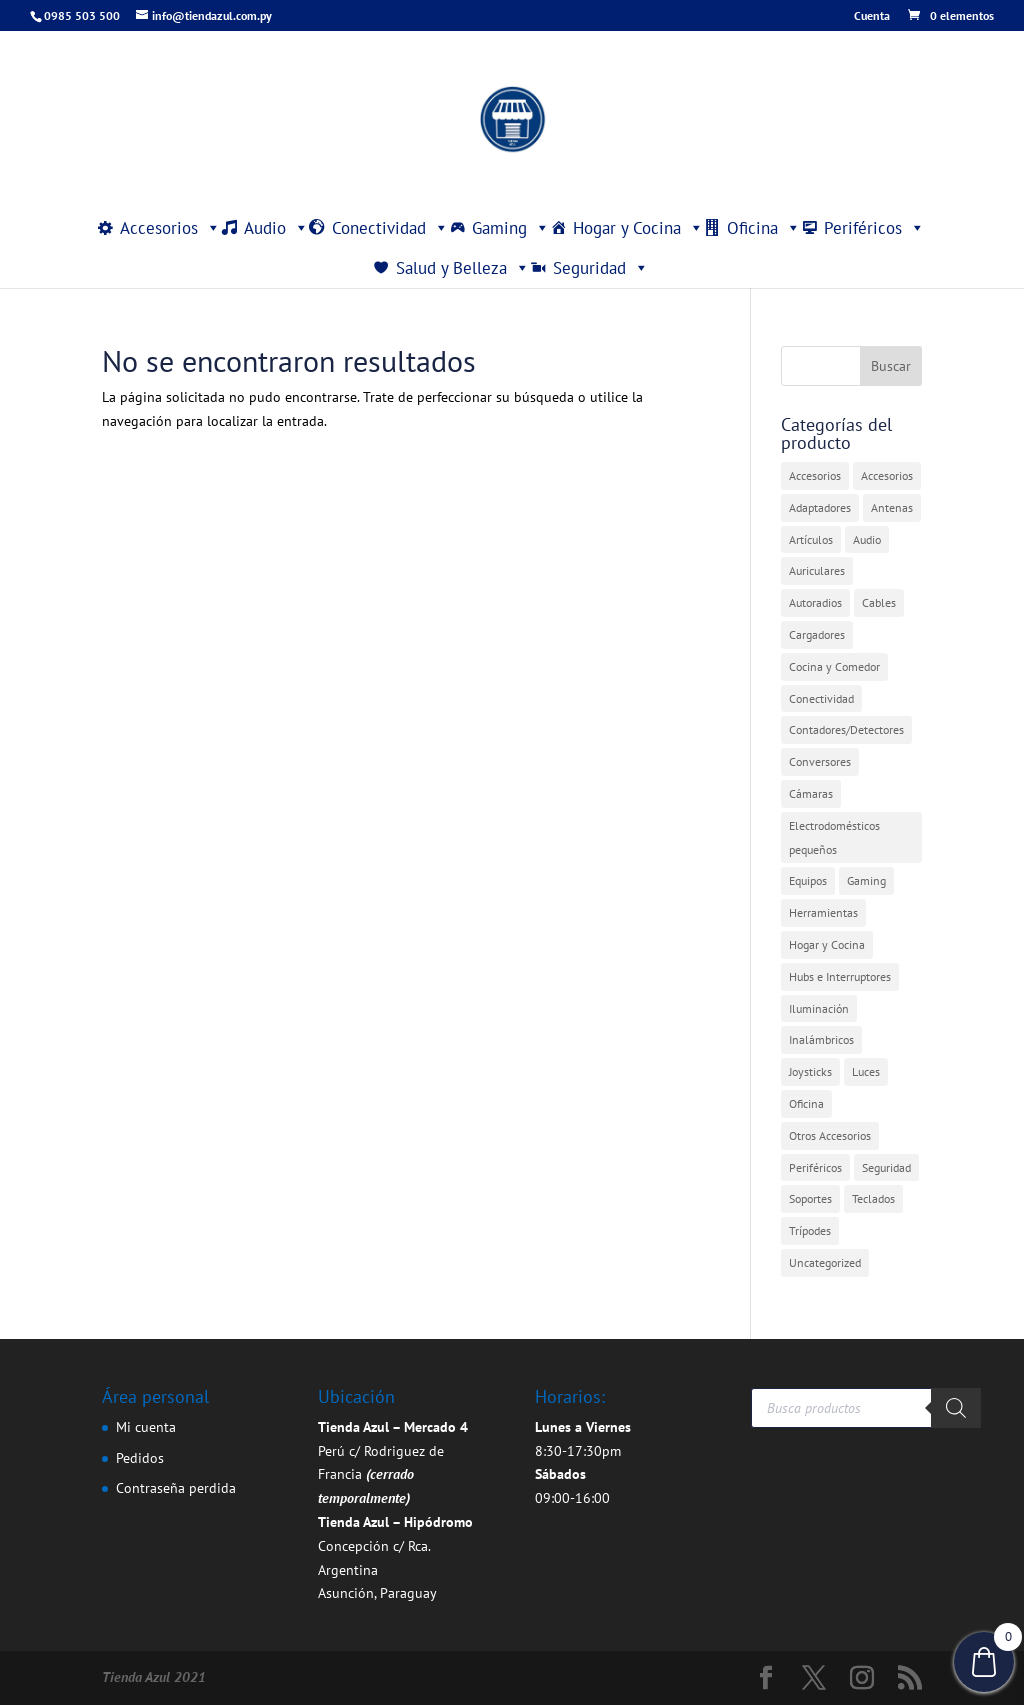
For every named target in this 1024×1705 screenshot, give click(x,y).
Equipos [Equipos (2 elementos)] (808, 880)
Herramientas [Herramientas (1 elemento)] (823, 912)
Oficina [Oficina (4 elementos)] (806, 1103)
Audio (276, 228)
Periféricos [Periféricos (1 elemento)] (815, 1167)
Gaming (511, 228)
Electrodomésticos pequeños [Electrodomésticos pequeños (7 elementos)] (834, 837)
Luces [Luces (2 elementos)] (866, 1071)
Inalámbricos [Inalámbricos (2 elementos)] (821, 1039)
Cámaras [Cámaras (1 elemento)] (811, 793)
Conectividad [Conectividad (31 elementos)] (821, 698)
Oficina (764, 228)
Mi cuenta (146, 1427)
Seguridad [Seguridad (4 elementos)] (886, 1167)
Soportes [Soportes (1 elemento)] (810, 1198)
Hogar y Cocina (638, 228)
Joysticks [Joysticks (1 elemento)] (810, 1071)
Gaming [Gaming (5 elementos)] (866, 880)
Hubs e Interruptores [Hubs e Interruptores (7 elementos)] (840, 976)
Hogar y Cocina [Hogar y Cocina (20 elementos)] (827, 944)
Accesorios (170, 228)
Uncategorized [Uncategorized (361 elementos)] (825, 1262)
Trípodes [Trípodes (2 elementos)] (810, 1230)
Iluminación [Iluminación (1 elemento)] (819, 1008)
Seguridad (601, 268)
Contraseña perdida (176, 1488)
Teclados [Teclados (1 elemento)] (873, 1198)
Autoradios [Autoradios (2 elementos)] (815, 602)
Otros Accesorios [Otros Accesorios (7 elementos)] (830, 1135)
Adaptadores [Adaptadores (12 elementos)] (820, 507)
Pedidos (140, 1458)
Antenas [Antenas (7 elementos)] (892, 507)
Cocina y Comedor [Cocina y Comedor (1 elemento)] (834, 666)
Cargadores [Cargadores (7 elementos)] (817, 634)
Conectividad (390, 228)
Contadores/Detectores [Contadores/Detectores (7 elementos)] (846, 729)
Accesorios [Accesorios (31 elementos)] (815, 475)
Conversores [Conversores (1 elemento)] (820, 761)
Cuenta (872, 16)
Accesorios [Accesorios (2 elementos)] (887, 475)
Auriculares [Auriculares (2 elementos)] (817, 570)
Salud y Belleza (463, 268)
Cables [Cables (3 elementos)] (879, 602)
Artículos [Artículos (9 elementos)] (811, 539)
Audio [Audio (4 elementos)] (867, 539)
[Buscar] (956, 1408)
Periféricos (874, 228)
